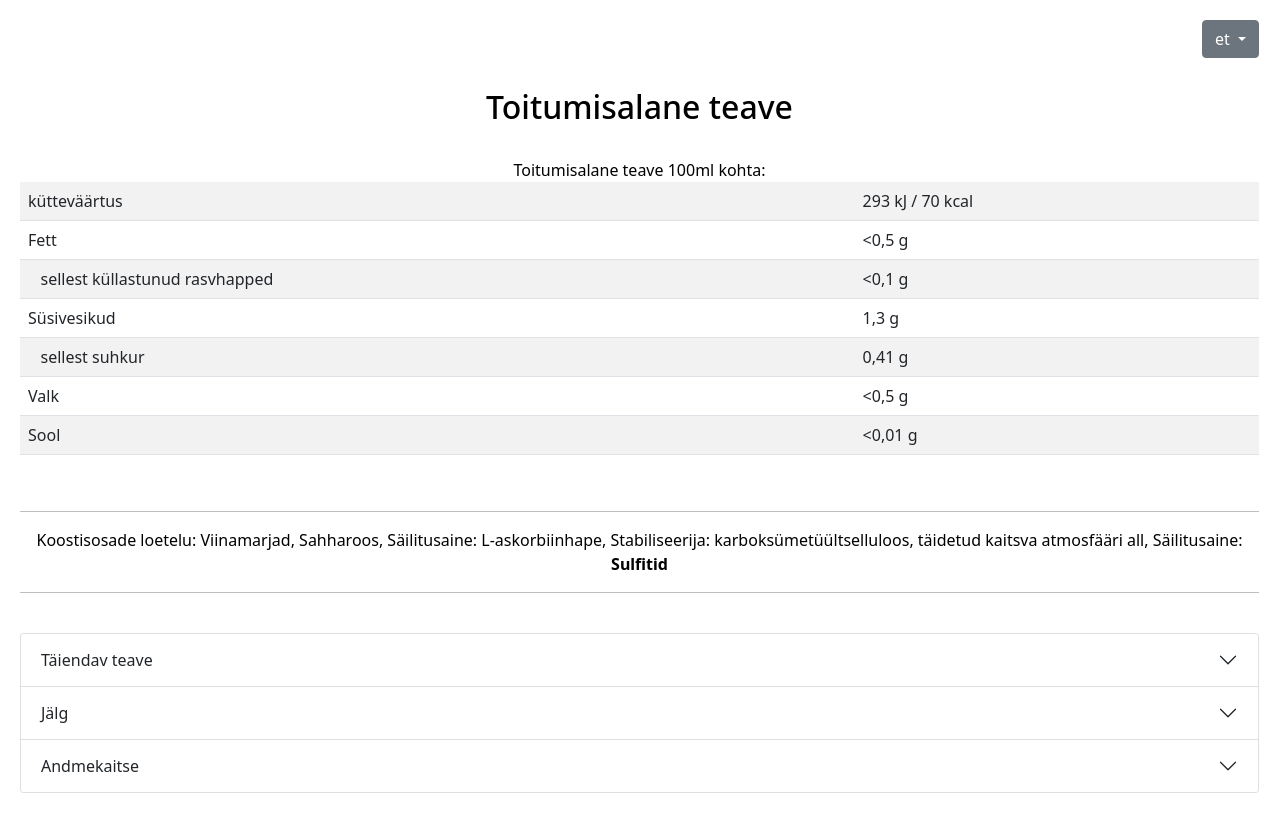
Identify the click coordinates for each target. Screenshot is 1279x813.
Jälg (54, 713)
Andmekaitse (90, 766)
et (1224, 39)
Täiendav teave (97, 660)
